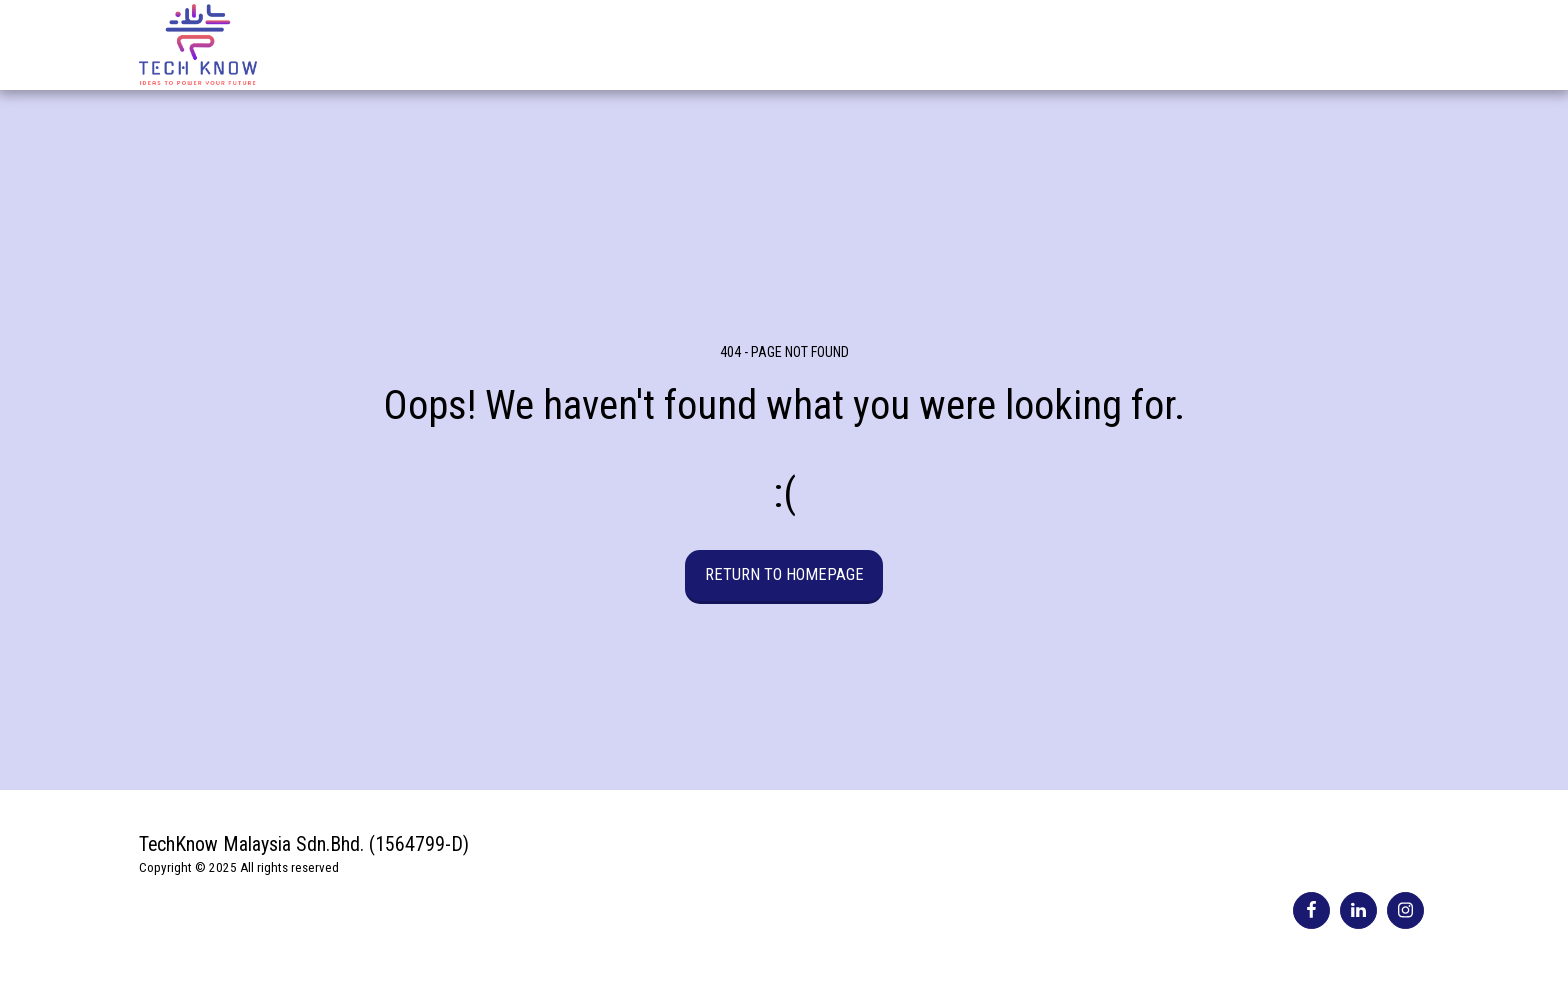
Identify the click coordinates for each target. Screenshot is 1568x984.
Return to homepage (784, 574)
